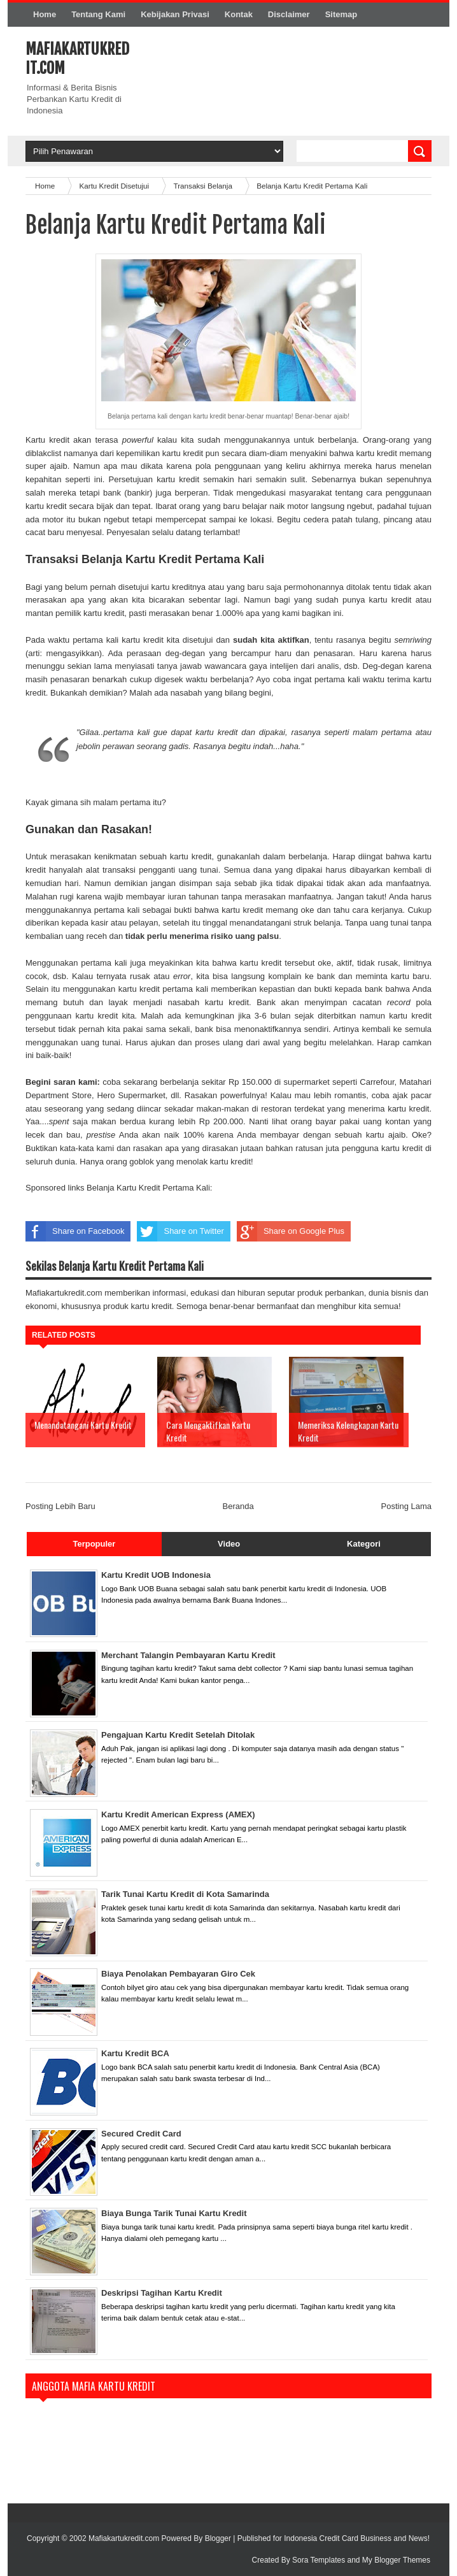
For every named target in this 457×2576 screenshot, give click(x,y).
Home (44, 14)
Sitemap (341, 14)
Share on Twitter (180, 1231)
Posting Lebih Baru (60, 1506)
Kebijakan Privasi (175, 14)
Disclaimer (289, 14)
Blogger (218, 2538)
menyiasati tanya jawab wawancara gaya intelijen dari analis (227, 666)
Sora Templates (318, 2560)
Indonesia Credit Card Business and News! (357, 2538)
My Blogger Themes (396, 2560)
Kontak (239, 14)
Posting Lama (406, 1506)
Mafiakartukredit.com (125, 2538)
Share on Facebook (74, 1231)
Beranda (238, 1506)
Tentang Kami (98, 14)
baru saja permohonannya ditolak (308, 587)
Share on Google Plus (290, 1231)
